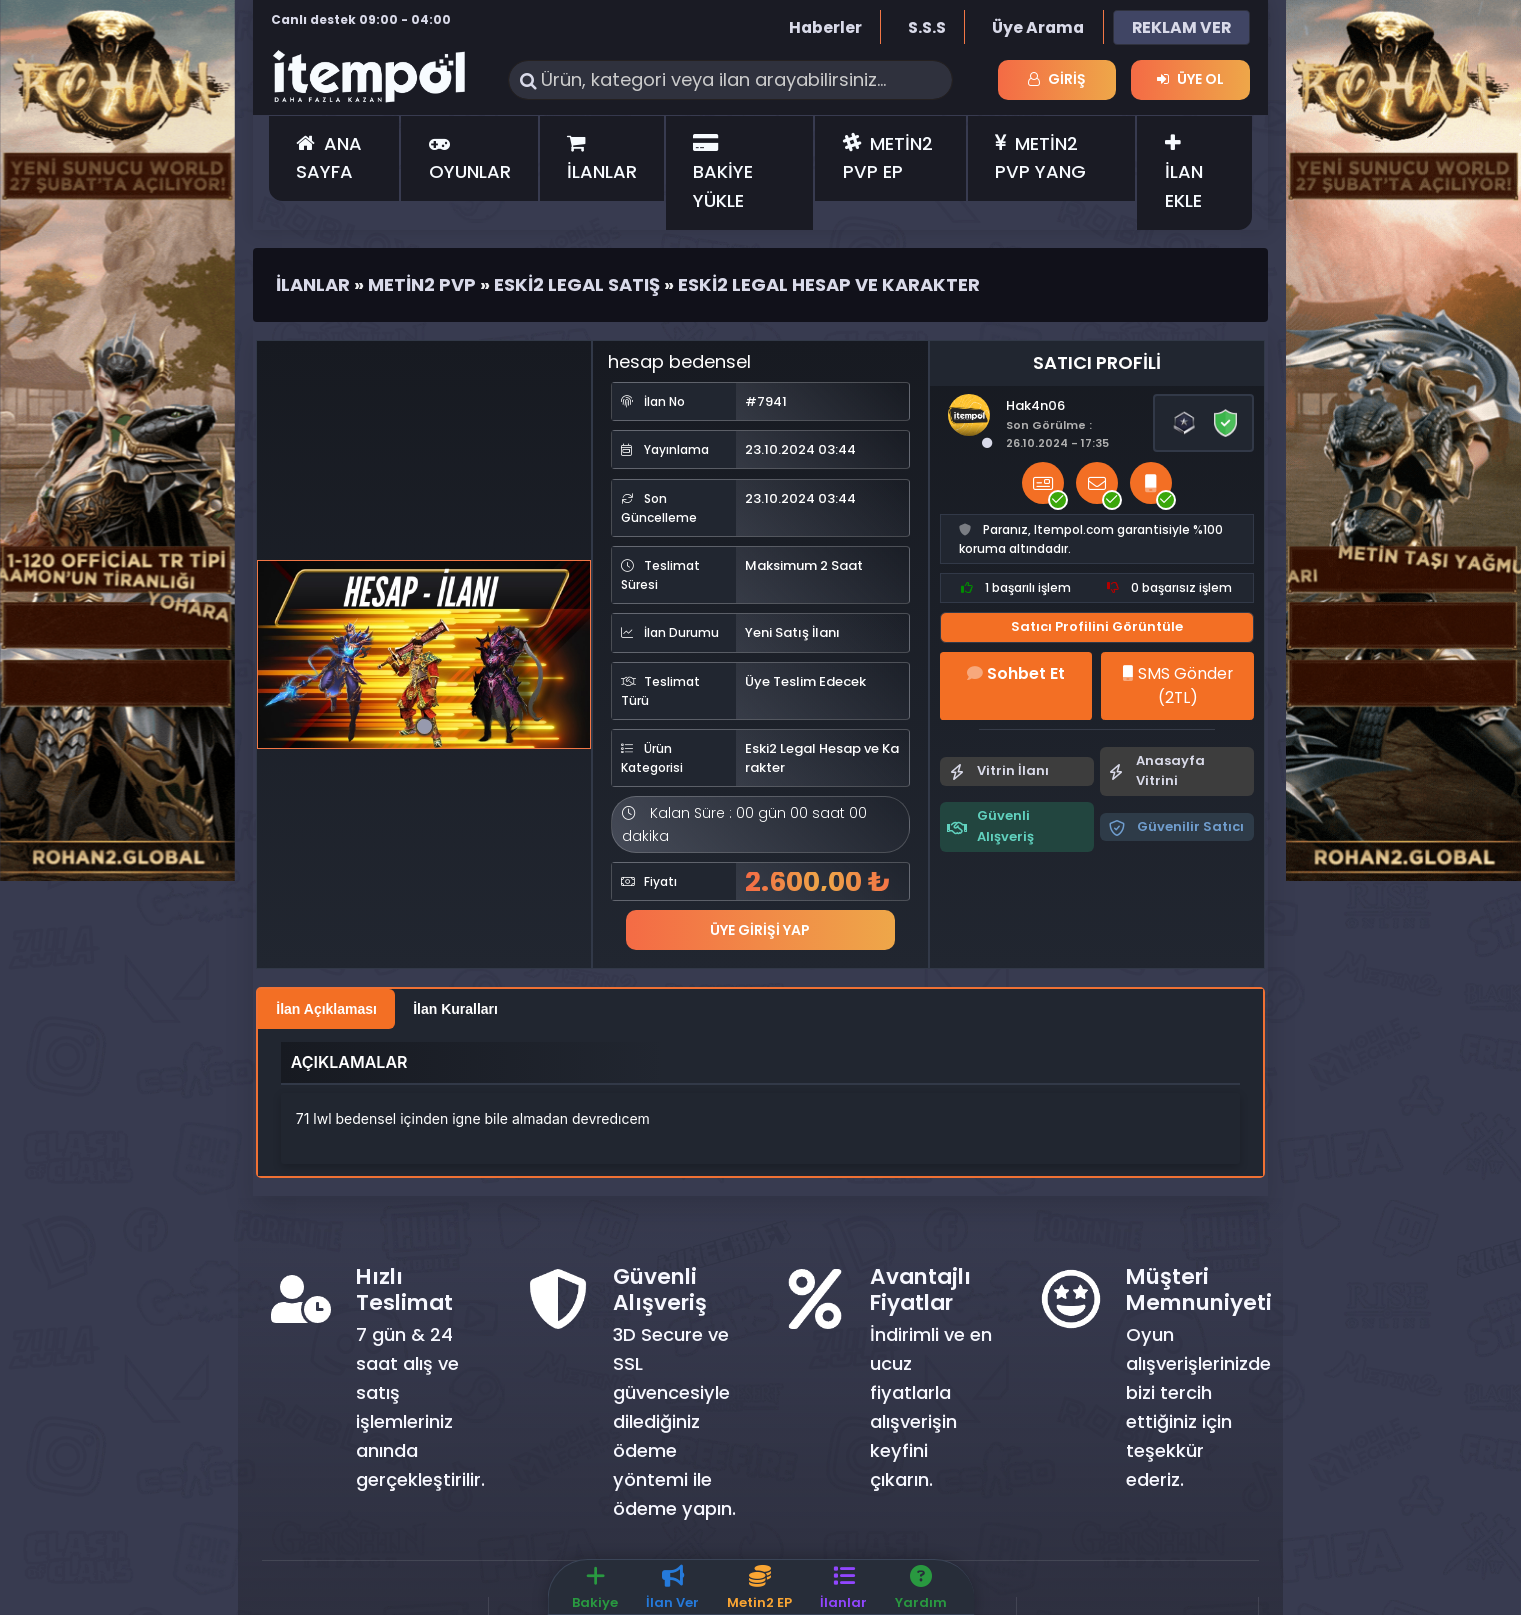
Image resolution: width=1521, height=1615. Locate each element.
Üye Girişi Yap (760, 929)
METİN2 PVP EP (888, 158)
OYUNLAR (470, 159)
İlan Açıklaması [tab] (326, 1009)
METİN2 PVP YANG (1040, 158)
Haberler (825, 27)
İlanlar (313, 284)
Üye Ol (1190, 79)
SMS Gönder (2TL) (1177, 685)
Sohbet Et (1016, 673)
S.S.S (927, 27)
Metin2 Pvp (422, 284)
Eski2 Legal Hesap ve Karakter (829, 284)
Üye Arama (1038, 27)
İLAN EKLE (1184, 174)
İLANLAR (602, 159)
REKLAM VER (1181, 27)
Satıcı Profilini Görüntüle (1097, 626)
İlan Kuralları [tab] (455, 1009)
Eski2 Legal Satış (577, 284)
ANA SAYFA (329, 158)
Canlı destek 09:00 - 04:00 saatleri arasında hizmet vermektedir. (361, 29)
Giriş (1057, 79)
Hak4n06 (1035, 405)
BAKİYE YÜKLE (723, 174)
